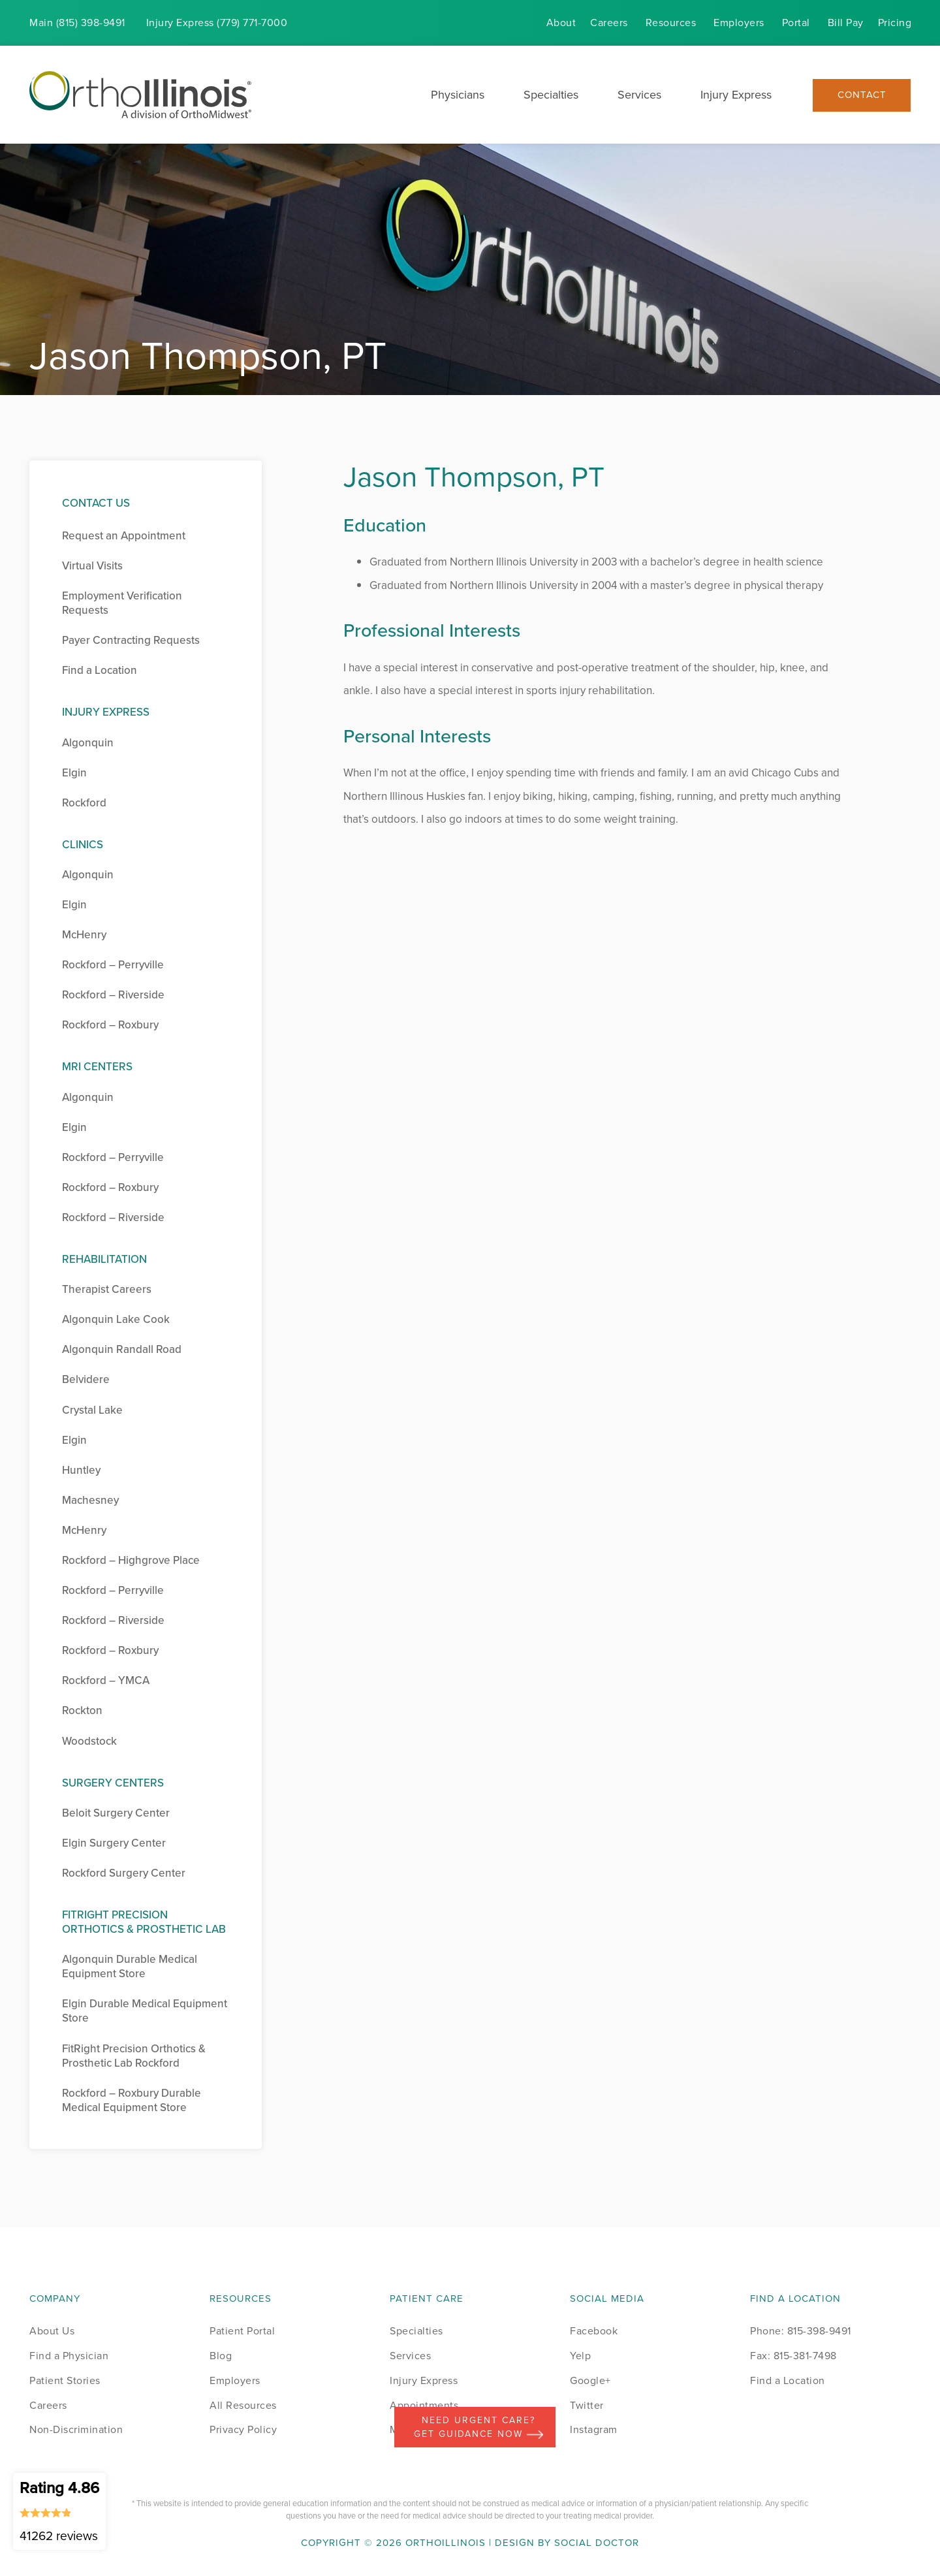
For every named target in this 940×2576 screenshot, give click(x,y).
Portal (796, 22)
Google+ (590, 2380)
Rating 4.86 (59, 2510)
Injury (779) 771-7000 (217, 22)
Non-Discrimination (76, 2429)
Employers (738, 22)
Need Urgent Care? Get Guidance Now (478, 2427)
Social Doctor (596, 2543)
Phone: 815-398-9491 (800, 2330)
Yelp (580, 2355)
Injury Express (736, 94)
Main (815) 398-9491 (77, 22)
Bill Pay (846, 22)
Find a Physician (68, 2355)
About (561, 22)
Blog (221, 2355)
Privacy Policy (243, 2429)
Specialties (551, 94)
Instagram (594, 2429)
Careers (609, 22)
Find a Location (787, 2380)
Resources (671, 22)
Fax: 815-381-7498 (793, 2355)
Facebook (594, 2330)
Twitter (587, 2405)
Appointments (424, 2405)
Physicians (457, 94)
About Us (51, 2330)
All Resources (243, 2405)
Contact (862, 95)
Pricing (895, 22)
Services (639, 94)
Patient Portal (242, 2330)
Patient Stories (65, 2380)
